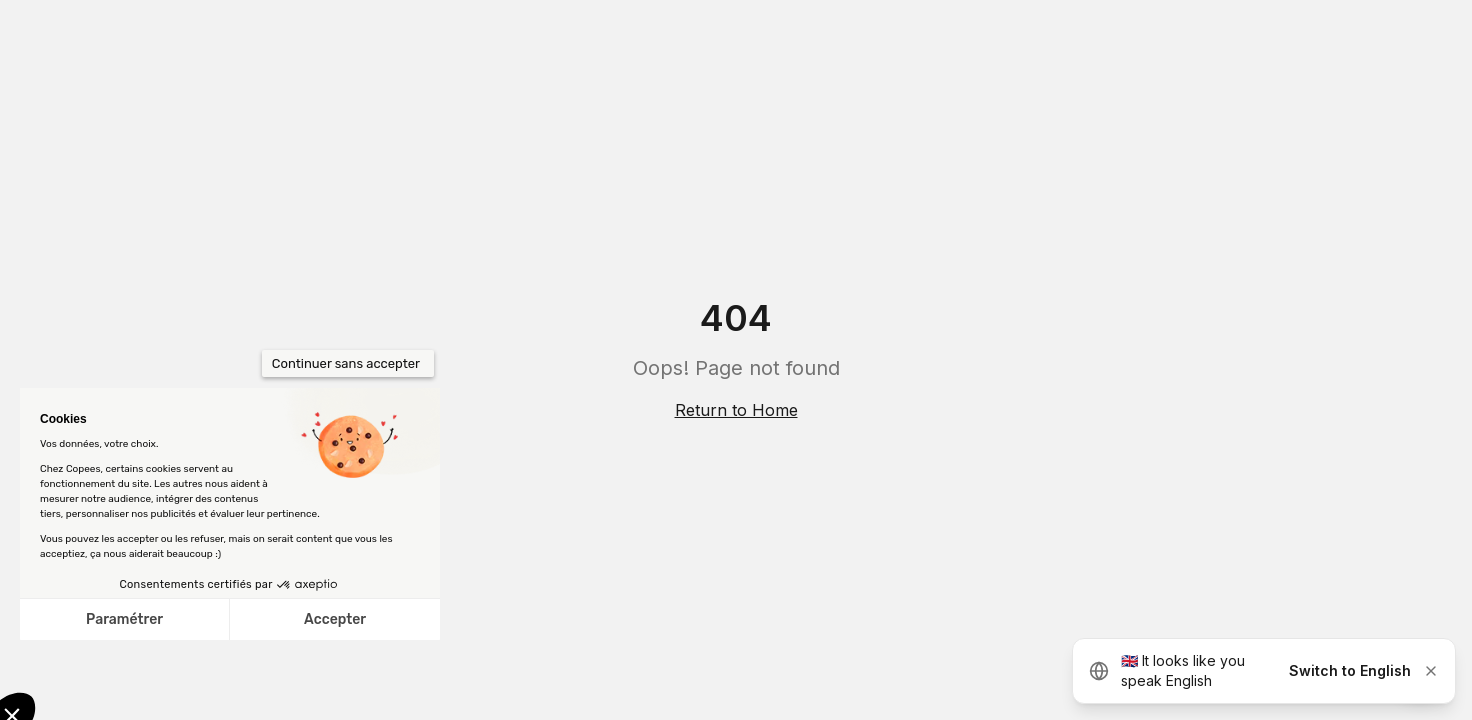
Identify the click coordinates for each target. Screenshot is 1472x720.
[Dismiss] (1431, 671)
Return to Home (736, 410)
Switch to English (1350, 670)
